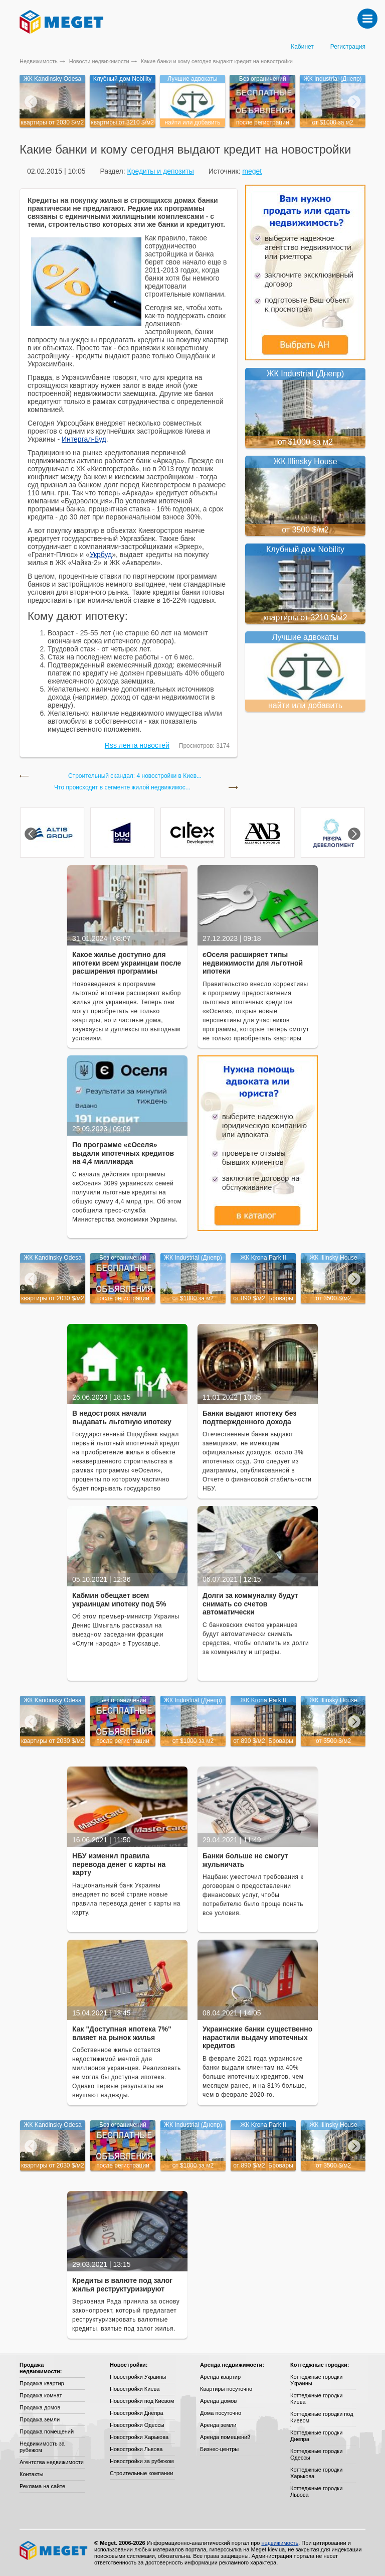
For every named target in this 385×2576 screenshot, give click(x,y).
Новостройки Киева (134, 2389)
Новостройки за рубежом (142, 2461)
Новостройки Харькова (139, 2437)
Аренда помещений (225, 2437)
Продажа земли (40, 2419)
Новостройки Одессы (137, 2425)
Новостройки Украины (138, 2377)
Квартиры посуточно (226, 2389)
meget (252, 171)
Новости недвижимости (99, 61)
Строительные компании (141, 2473)
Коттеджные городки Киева (316, 2398)
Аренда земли (218, 2425)
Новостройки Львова (136, 2449)
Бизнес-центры (219, 2449)
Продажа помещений (47, 2431)
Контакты (32, 2474)
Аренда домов (218, 2401)
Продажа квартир (42, 2383)
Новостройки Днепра (136, 2413)
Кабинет (302, 46)
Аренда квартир (220, 2377)
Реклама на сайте (42, 2486)
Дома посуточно (220, 2413)
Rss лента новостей (137, 745)
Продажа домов (40, 2407)
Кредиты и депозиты (160, 171)
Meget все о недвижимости (54, 2550)
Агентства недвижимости (52, 2462)
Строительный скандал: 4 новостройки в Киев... (135, 776)
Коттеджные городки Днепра (316, 2435)
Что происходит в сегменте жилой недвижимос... (122, 787)
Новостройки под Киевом (142, 2401)
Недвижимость (39, 61)
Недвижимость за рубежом (42, 2447)
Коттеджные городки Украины (316, 2380)
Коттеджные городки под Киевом (321, 2417)
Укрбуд (101, 555)
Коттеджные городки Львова (316, 2491)
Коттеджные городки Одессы (316, 2454)
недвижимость (279, 2543)
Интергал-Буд (84, 439)
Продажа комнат (41, 2395)
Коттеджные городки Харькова (316, 2473)
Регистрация (347, 46)
